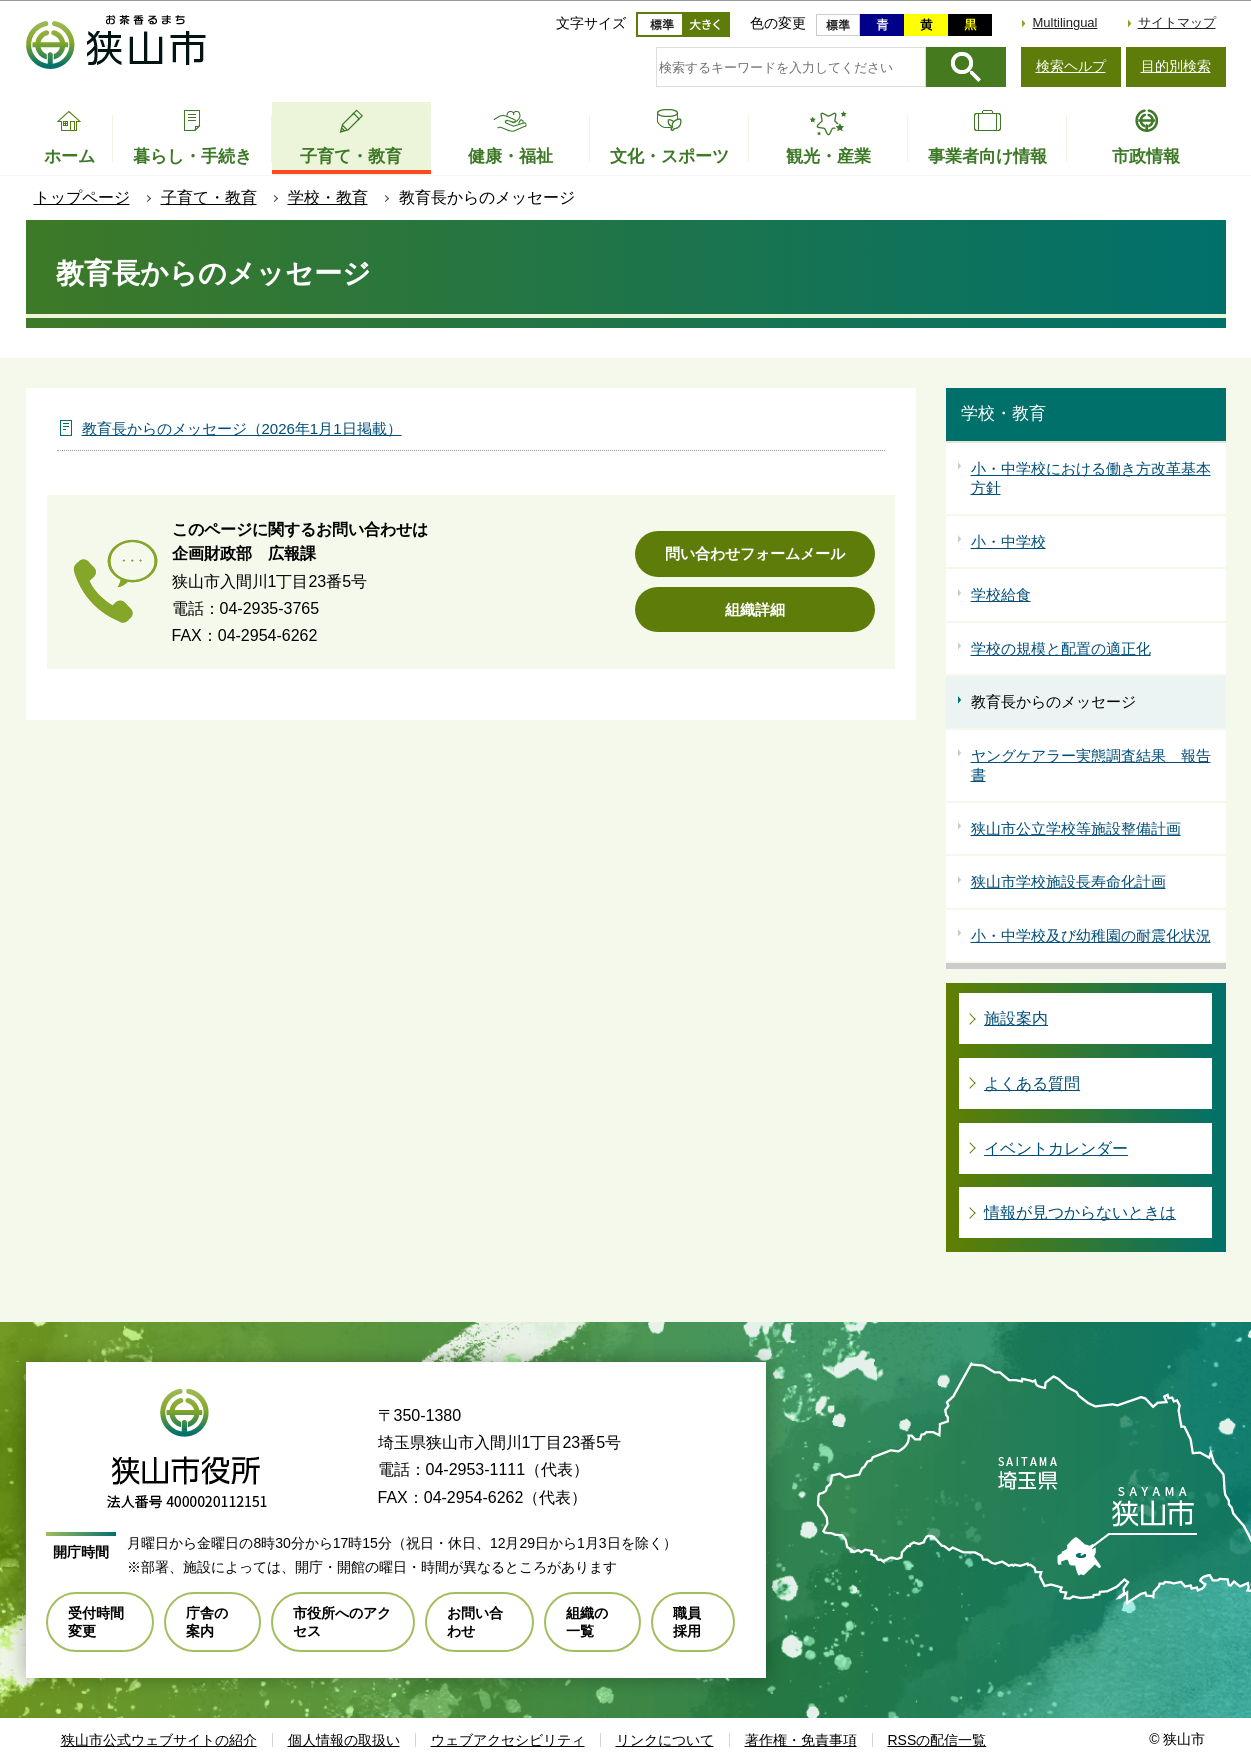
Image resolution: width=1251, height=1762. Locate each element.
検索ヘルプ (1071, 66)
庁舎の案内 (207, 1622)
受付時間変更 (96, 1622)
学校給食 (1001, 594)
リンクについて (665, 1740)
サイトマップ (1177, 22)
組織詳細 (755, 609)
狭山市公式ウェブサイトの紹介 (159, 1740)
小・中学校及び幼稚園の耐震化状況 (1091, 935)
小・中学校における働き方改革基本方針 (1091, 478)
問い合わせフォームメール (755, 553)
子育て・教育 (209, 197)
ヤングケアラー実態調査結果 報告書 (1091, 765)
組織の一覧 (587, 1622)
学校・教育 (328, 197)
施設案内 (1016, 1018)
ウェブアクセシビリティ (508, 1740)
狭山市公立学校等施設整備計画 (1076, 828)
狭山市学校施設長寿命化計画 (1068, 881)
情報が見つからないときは (1080, 1212)
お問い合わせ (475, 1622)
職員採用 (687, 1622)
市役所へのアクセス (342, 1622)
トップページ (82, 197)
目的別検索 (1176, 66)
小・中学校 (1008, 541)
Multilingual (1064, 22)
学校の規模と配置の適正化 (1061, 648)
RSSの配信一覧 (937, 1740)
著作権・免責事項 (801, 1740)
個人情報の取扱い (344, 1740)
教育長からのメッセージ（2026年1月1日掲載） (242, 428)
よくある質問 (1032, 1083)
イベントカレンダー (1056, 1148)
